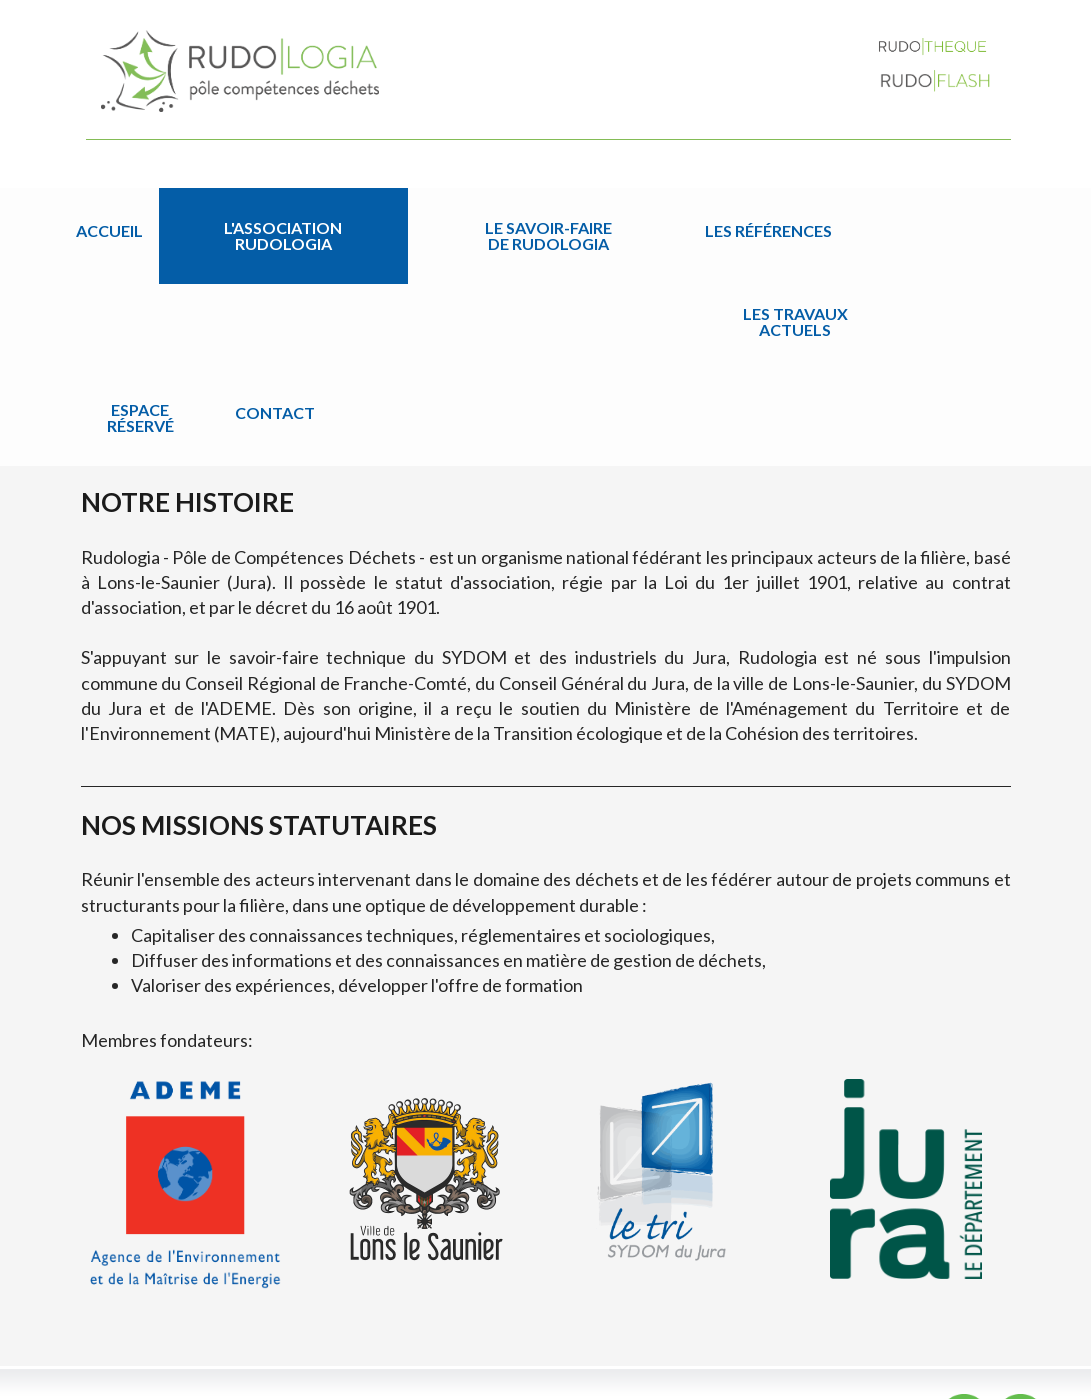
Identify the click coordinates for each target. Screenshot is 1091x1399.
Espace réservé (808, 230)
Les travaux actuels (691, 230)
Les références (544, 230)
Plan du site (855, 1378)
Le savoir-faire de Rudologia (386, 230)
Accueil (109, 230)
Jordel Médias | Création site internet (596, 1378)
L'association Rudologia (233, 230)
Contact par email (962, 1315)
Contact (913, 230)
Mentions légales (960, 1378)
